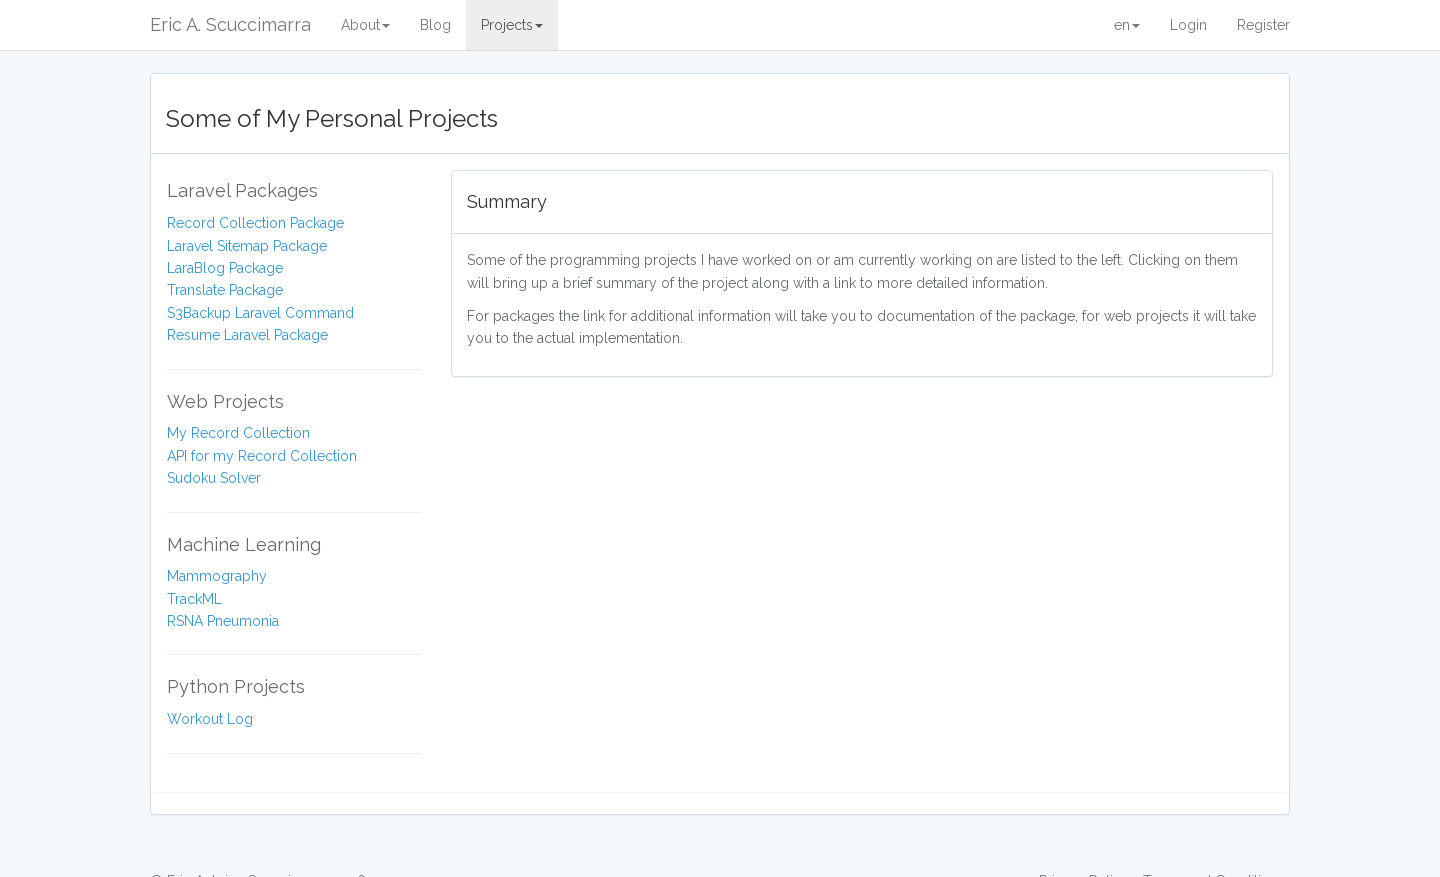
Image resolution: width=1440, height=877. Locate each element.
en (1127, 25)
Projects (512, 25)
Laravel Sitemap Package (247, 246)
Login (1188, 25)
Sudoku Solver (214, 478)
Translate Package (225, 290)
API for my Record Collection (262, 456)
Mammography (217, 576)
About (365, 25)
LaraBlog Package (225, 268)
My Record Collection (238, 433)
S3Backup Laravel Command (260, 313)
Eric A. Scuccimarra (230, 24)
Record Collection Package (255, 223)
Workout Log (210, 719)
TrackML (194, 599)
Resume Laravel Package (247, 335)
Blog (435, 25)
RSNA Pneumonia (223, 621)
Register (1263, 25)
